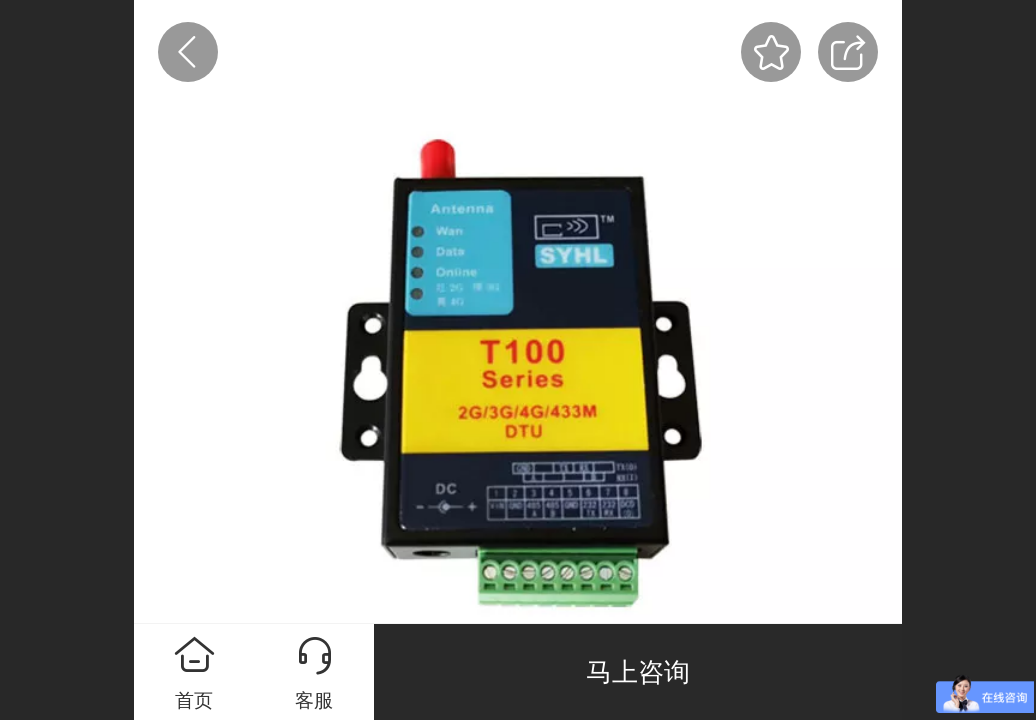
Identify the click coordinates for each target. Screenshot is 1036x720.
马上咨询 (638, 672)
